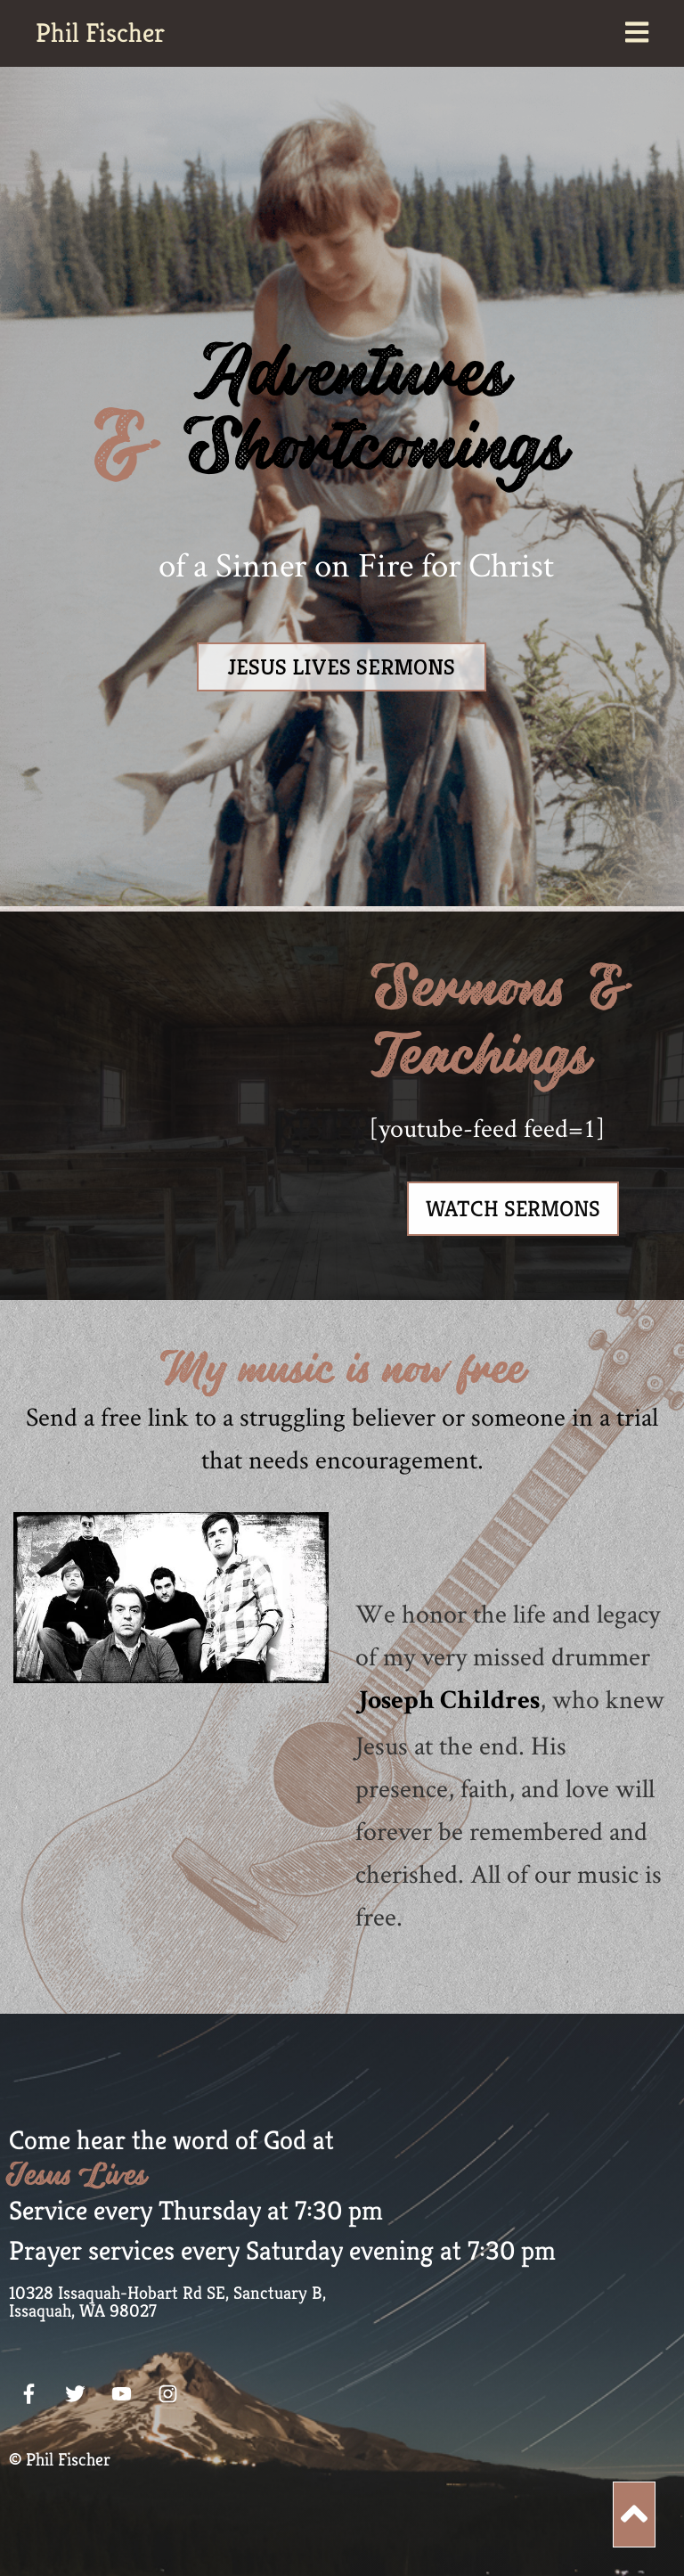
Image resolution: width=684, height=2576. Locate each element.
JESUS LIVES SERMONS (341, 667)
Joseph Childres (447, 1702)
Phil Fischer (100, 33)
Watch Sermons (513, 1209)
